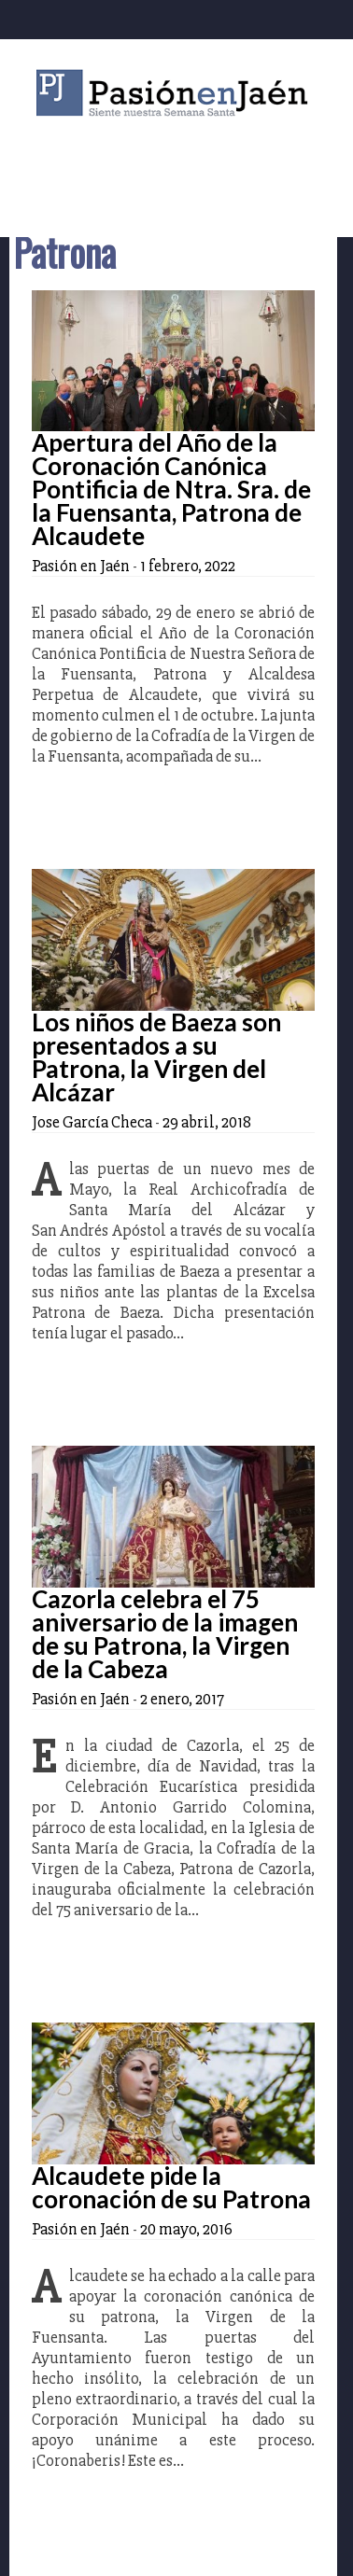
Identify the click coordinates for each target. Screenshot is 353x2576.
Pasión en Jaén (176, 93)
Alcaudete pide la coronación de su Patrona (171, 2187)
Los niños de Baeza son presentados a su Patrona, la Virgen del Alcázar (156, 1057)
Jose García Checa (92, 1122)
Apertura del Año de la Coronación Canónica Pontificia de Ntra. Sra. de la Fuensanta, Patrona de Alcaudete (171, 489)
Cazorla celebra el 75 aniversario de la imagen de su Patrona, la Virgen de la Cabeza (165, 1634)
